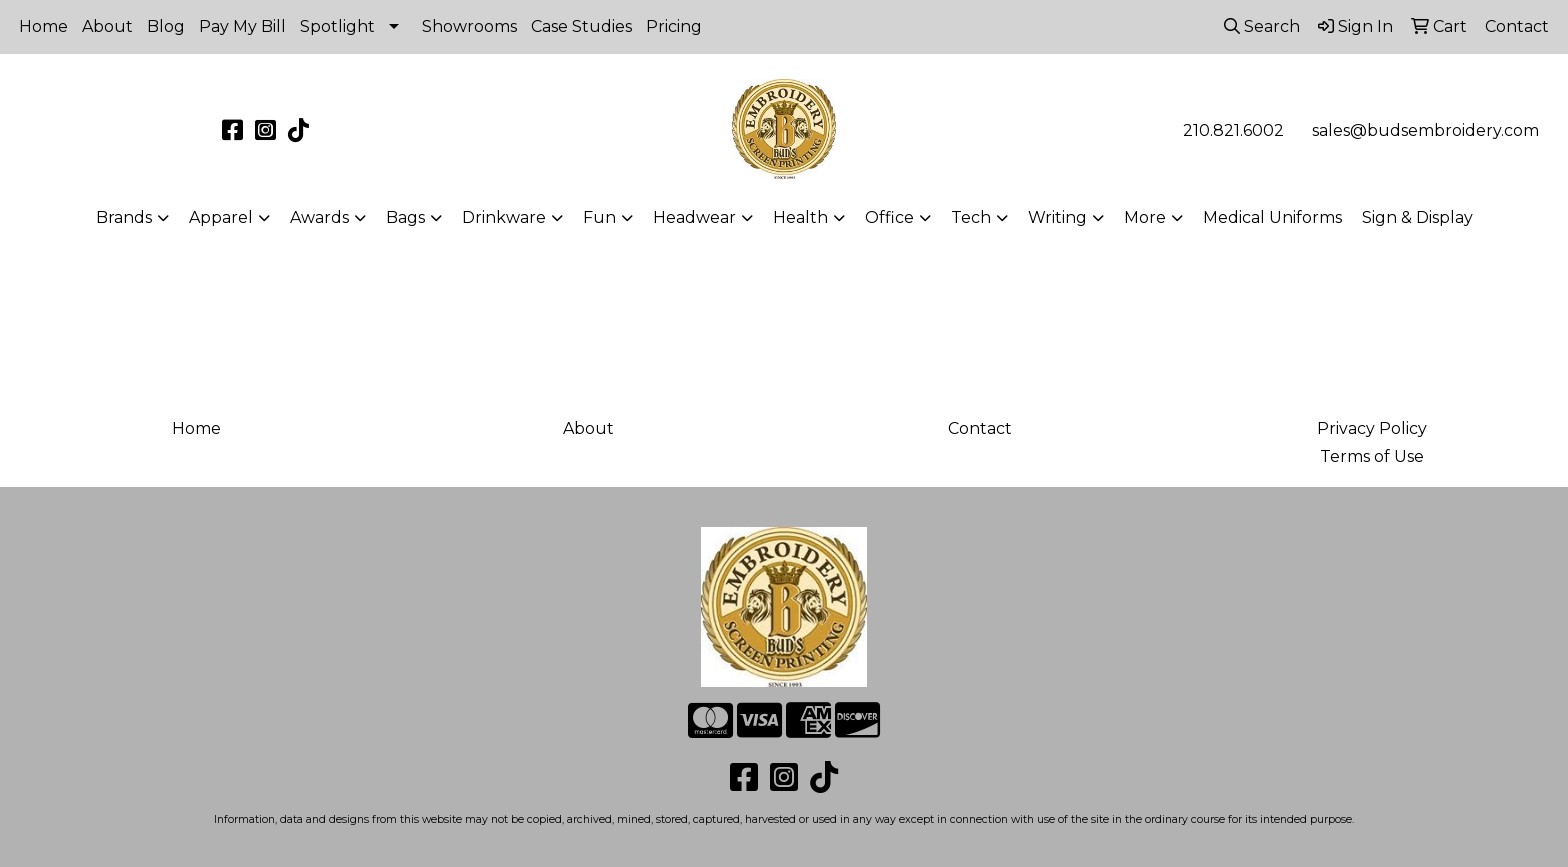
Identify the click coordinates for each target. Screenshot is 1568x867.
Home (43, 26)
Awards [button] (319, 217)
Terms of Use (1372, 456)
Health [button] (800, 217)
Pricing (674, 26)
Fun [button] (599, 217)
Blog (166, 26)
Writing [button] (1057, 217)
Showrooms (469, 26)
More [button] (1145, 217)
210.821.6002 (1233, 130)
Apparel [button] (221, 217)
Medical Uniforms (1272, 217)
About (107, 26)
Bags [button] (405, 217)
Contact (980, 428)
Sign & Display (1417, 217)
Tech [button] (971, 217)
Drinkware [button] (504, 217)
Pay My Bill (242, 26)
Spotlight (337, 26)
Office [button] (889, 217)
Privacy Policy (1372, 428)
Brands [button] (124, 217)
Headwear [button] (694, 217)
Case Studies (581, 26)
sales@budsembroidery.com (1425, 130)
